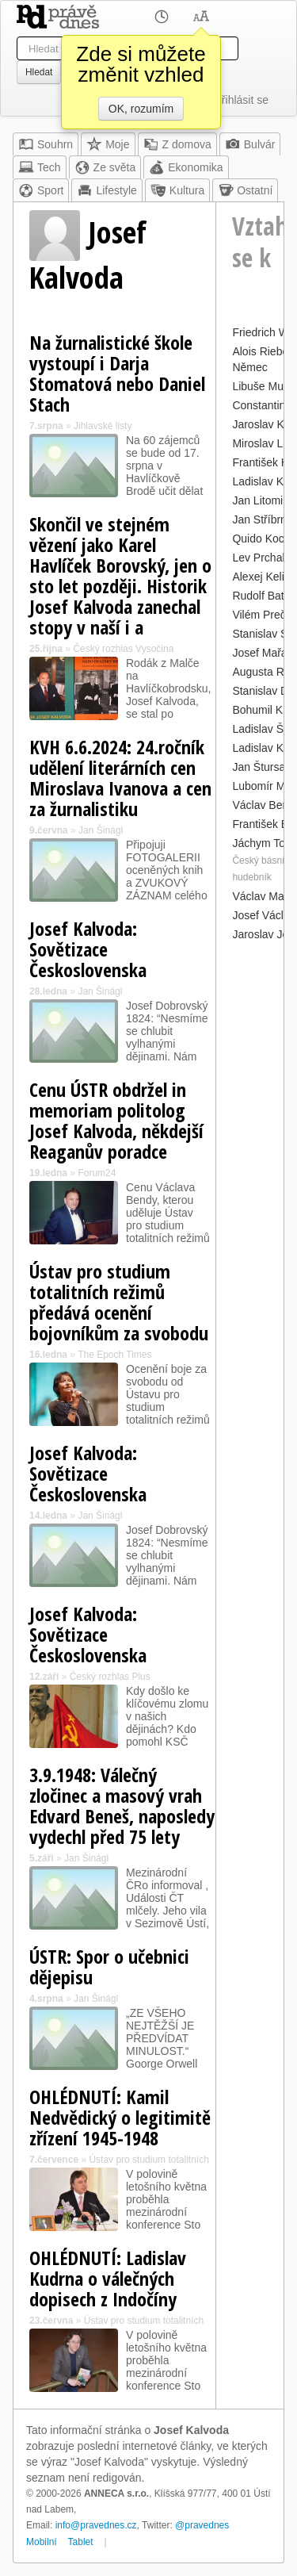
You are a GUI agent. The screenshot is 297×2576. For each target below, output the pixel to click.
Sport (40, 190)
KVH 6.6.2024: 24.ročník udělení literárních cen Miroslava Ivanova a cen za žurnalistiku (120, 778)
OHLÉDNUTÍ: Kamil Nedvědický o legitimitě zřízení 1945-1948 (120, 2117)
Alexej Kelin (261, 576)
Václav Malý (261, 896)
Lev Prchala (261, 557)
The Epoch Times (114, 1354)
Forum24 (97, 1173)
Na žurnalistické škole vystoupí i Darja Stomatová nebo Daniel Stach (117, 373)
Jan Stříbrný (261, 519)
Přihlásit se (241, 100)
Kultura (177, 190)
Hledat (38, 72)
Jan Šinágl (100, 830)
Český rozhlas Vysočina (123, 648)
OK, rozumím (141, 108)
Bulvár (250, 144)
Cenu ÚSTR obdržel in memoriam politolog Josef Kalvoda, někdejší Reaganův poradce (116, 1120)
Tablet (80, 2541)
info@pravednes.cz (96, 2525)
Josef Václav (263, 915)
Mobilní (41, 2541)
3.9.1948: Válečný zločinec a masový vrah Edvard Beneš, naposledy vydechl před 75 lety (122, 1805)
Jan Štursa (258, 767)
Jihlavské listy (102, 425)
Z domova (177, 144)
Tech (39, 167)
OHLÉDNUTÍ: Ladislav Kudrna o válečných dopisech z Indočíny (107, 2278)
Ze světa (105, 167)
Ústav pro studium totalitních (148, 2159)
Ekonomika (186, 167)
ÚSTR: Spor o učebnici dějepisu (109, 1966)
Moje (107, 144)
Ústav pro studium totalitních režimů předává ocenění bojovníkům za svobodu (118, 1302)
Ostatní (245, 190)
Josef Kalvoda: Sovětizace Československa (88, 949)
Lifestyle (106, 190)
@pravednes (202, 2525)
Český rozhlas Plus (110, 1676)
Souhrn (45, 144)
